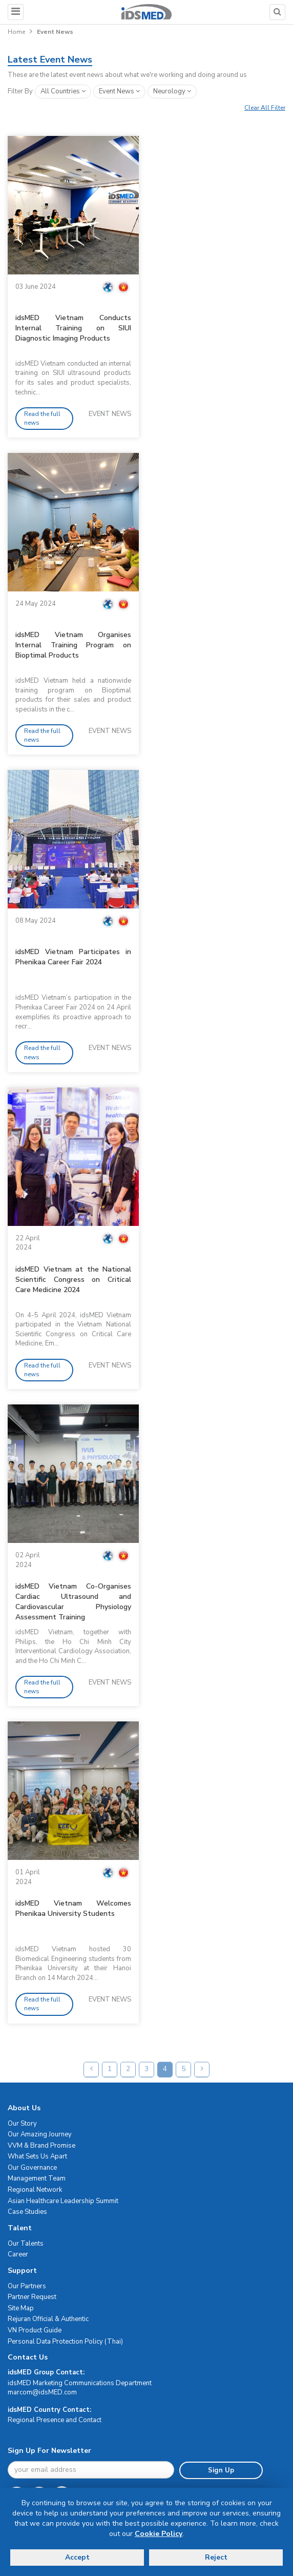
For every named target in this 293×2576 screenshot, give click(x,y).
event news (119, 91)
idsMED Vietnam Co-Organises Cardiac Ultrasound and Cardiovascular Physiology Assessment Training (73, 1601)
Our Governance (32, 2167)
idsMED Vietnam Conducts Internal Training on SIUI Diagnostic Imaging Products (73, 328)
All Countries (63, 91)
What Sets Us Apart (37, 2156)
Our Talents (26, 2243)
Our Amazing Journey (40, 2134)
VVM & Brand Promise (41, 2145)
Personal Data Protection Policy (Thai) (65, 2341)
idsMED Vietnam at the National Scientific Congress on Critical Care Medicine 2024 (73, 1279)
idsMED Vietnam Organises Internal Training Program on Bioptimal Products (73, 645)
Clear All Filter (264, 108)
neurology (172, 91)
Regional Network (35, 2189)
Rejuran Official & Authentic (48, 2319)
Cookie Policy (158, 2534)
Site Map (21, 2308)
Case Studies (27, 2211)
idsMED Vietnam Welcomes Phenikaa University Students (73, 1908)
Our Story (22, 2123)
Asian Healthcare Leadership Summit (63, 2201)
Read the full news (42, 418)
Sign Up (221, 2470)
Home (16, 32)
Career (18, 2254)
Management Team (37, 2178)
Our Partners (27, 2286)
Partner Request (32, 2297)
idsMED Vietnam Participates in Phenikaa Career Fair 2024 (73, 957)
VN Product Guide (34, 2330)
